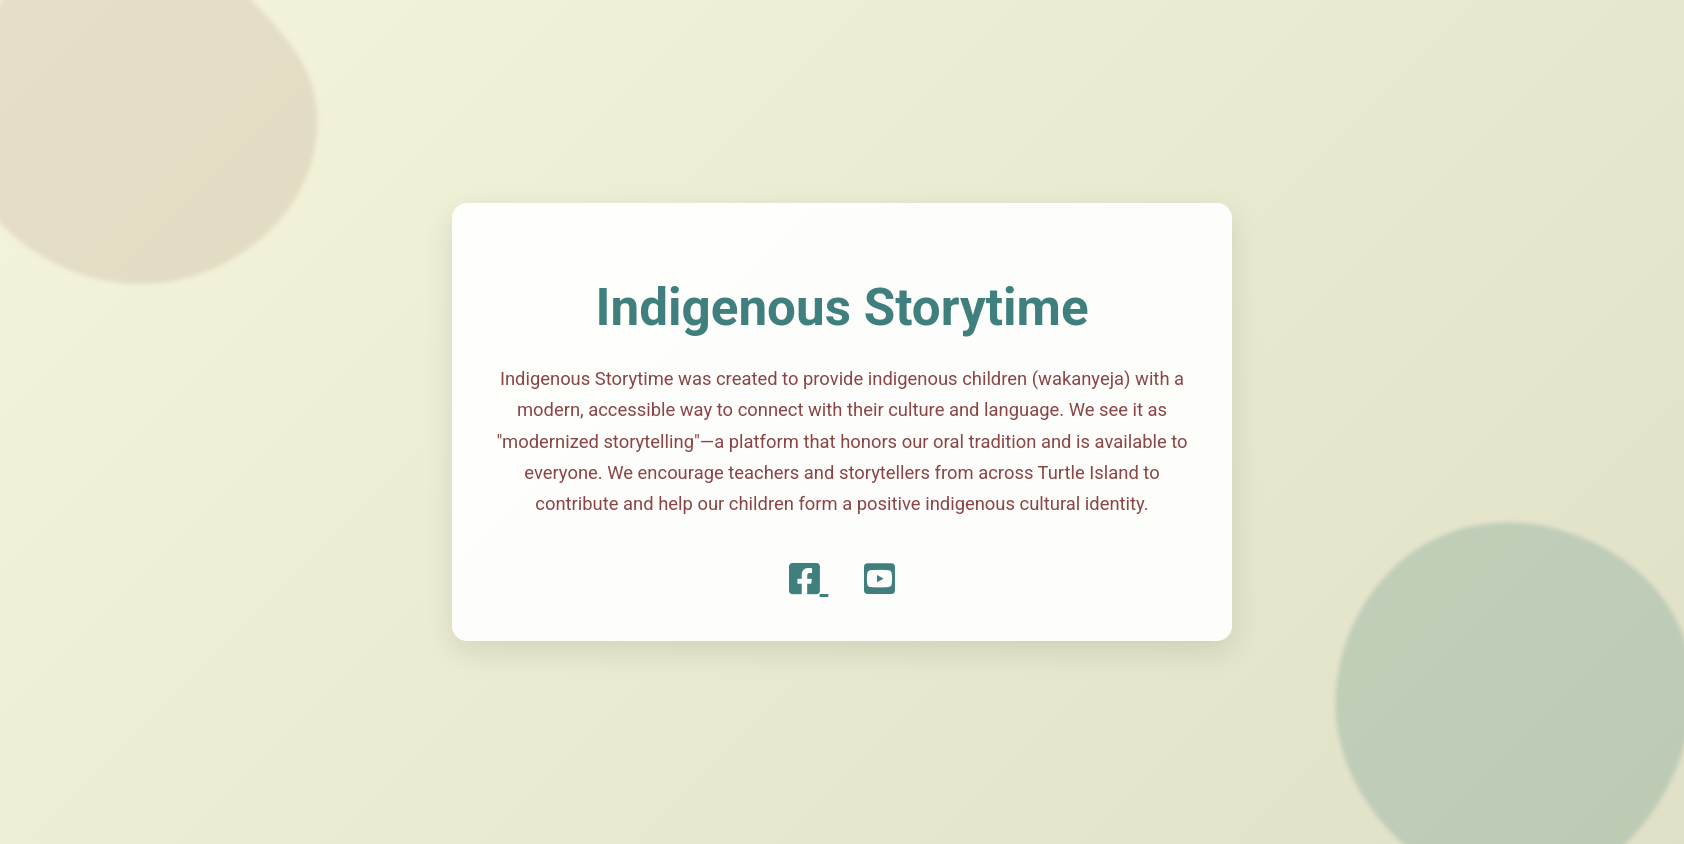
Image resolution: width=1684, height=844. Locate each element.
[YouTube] (879, 580)
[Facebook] (809, 580)
